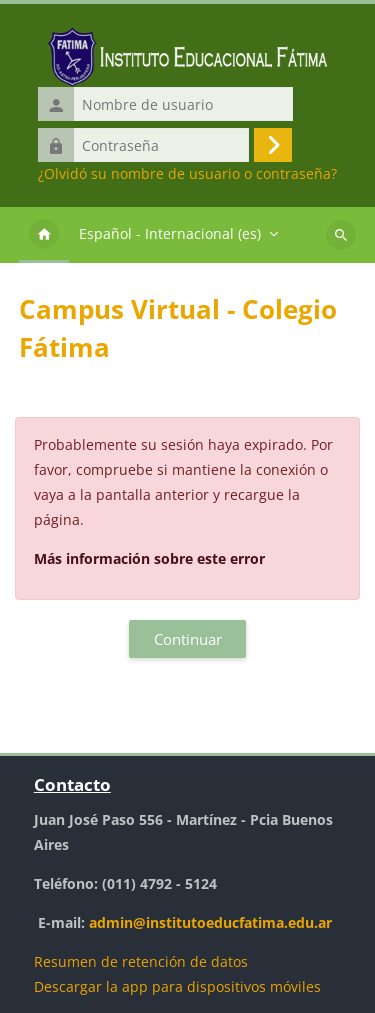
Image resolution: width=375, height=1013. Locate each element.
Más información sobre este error (149, 558)
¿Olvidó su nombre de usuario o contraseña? (187, 174)
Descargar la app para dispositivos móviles (177, 986)
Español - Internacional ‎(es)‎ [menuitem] (170, 233)
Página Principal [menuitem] (44, 235)
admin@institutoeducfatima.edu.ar (210, 922)
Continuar (188, 639)
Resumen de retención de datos (141, 961)
